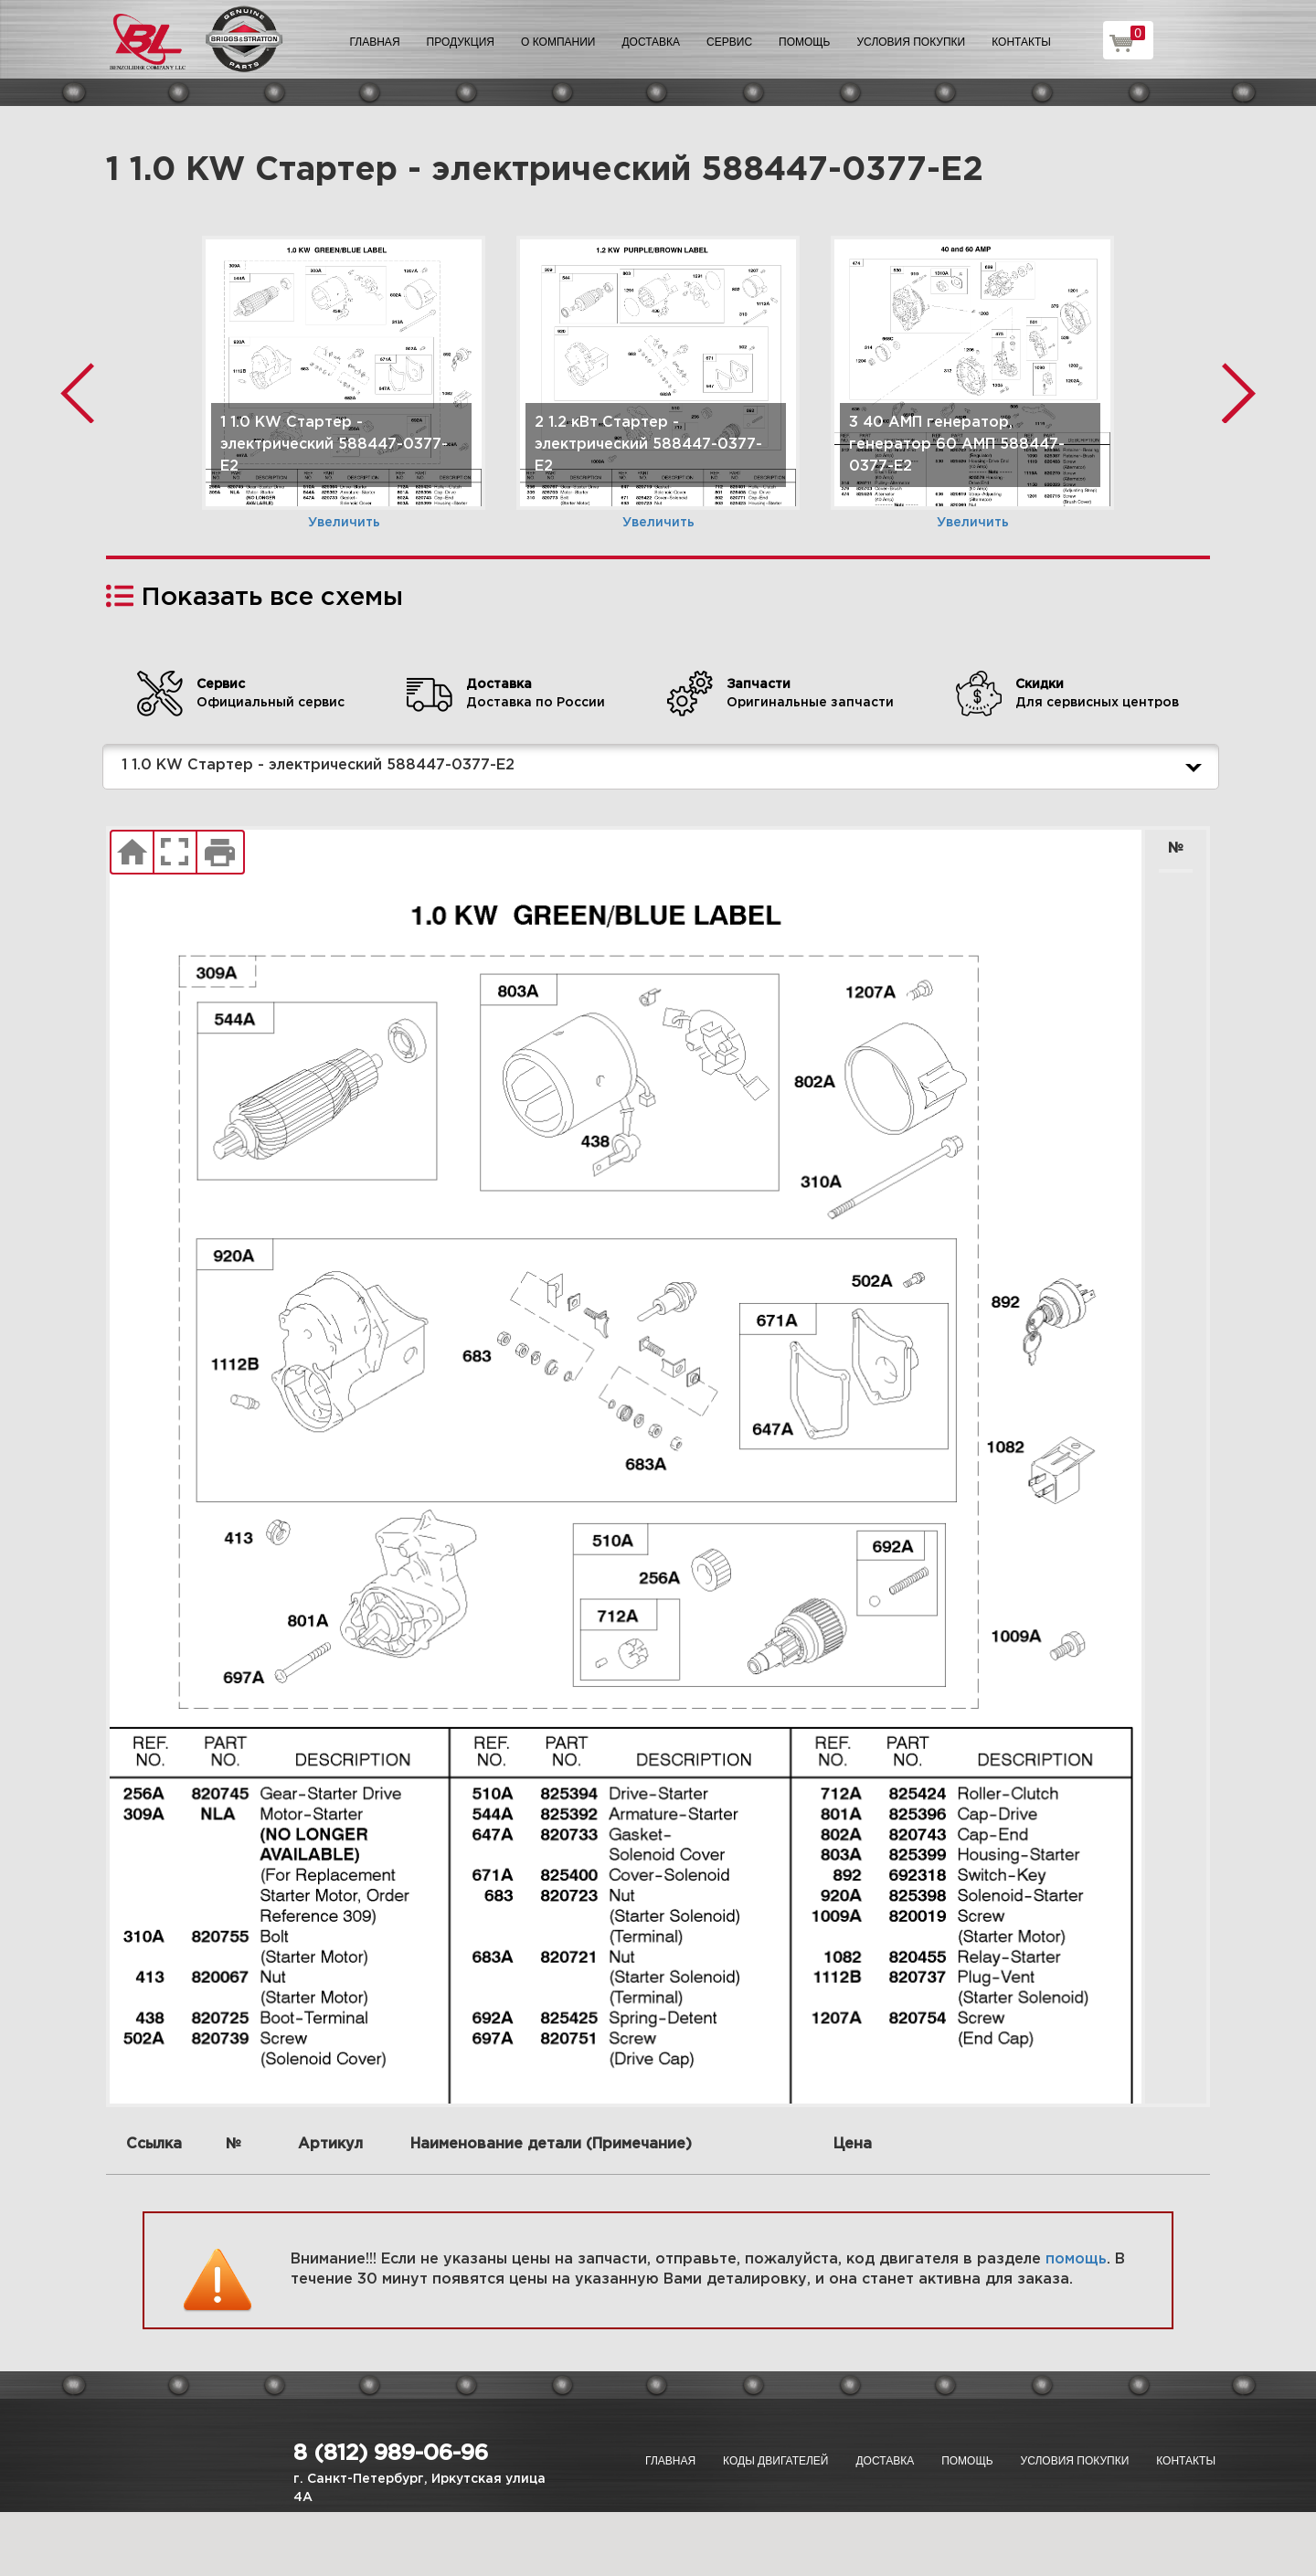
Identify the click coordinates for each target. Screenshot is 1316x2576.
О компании (558, 42)
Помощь (804, 42)
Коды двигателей (775, 2460)
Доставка (650, 42)
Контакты (1021, 42)
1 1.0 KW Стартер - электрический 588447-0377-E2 (665, 767)
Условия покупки (911, 42)
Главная (375, 42)
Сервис (729, 42)
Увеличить (344, 522)
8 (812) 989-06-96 (390, 2453)
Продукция (460, 42)
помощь (1076, 2259)
